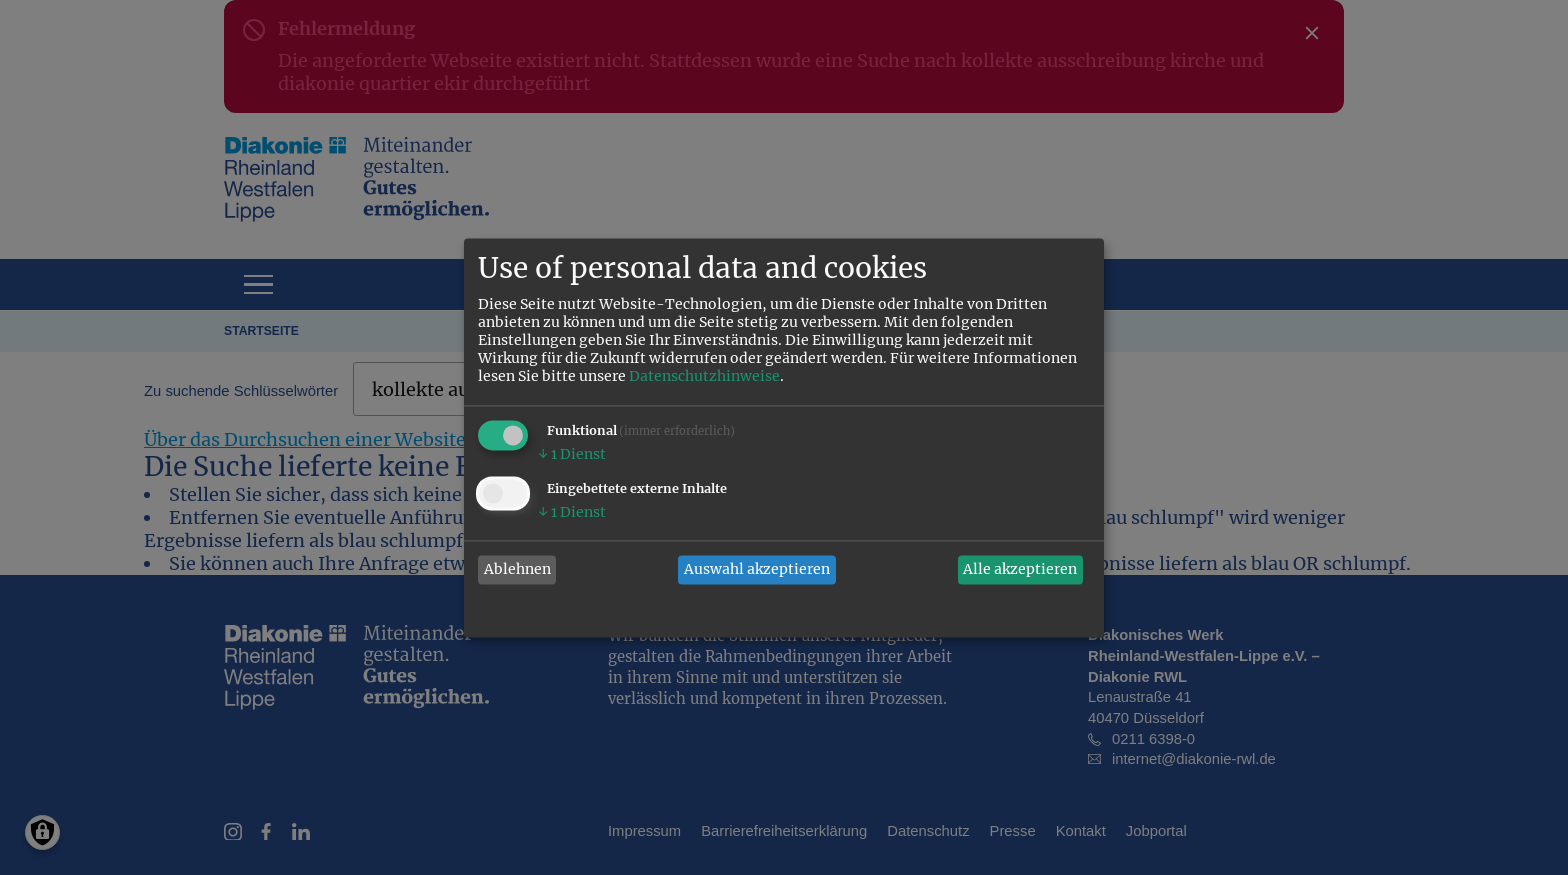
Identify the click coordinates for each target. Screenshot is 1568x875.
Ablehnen (517, 570)
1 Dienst (572, 454)
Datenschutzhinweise (704, 376)
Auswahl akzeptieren (757, 570)
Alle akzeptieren (1020, 570)
